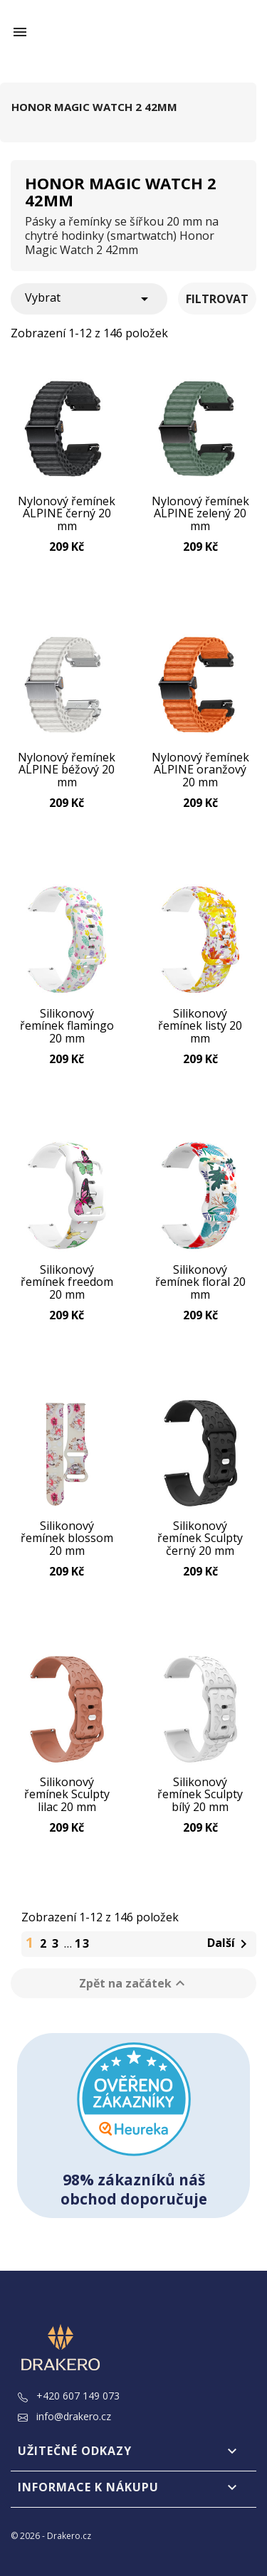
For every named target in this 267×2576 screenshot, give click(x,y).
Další (229, 1944)
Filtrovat (217, 299)
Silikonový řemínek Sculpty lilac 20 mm (67, 1794)
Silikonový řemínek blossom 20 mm (67, 1538)
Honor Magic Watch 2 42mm (94, 107)
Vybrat (89, 298)
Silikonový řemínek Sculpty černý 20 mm (200, 1538)
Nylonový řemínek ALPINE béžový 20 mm (66, 769)
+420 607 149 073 (69, 2395)
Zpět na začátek (134, 1983)
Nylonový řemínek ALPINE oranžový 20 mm (200, 769)
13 (82, 1943)
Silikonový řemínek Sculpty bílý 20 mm (200, 1794)
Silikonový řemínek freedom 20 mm (67, 1282)
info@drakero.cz (64, 2416)
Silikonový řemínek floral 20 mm (200, 1282)
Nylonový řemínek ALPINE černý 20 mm (66, 513)
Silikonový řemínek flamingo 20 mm (67, 1026)
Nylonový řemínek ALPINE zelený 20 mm (200, 513)
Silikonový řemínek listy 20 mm (200, 1026)
